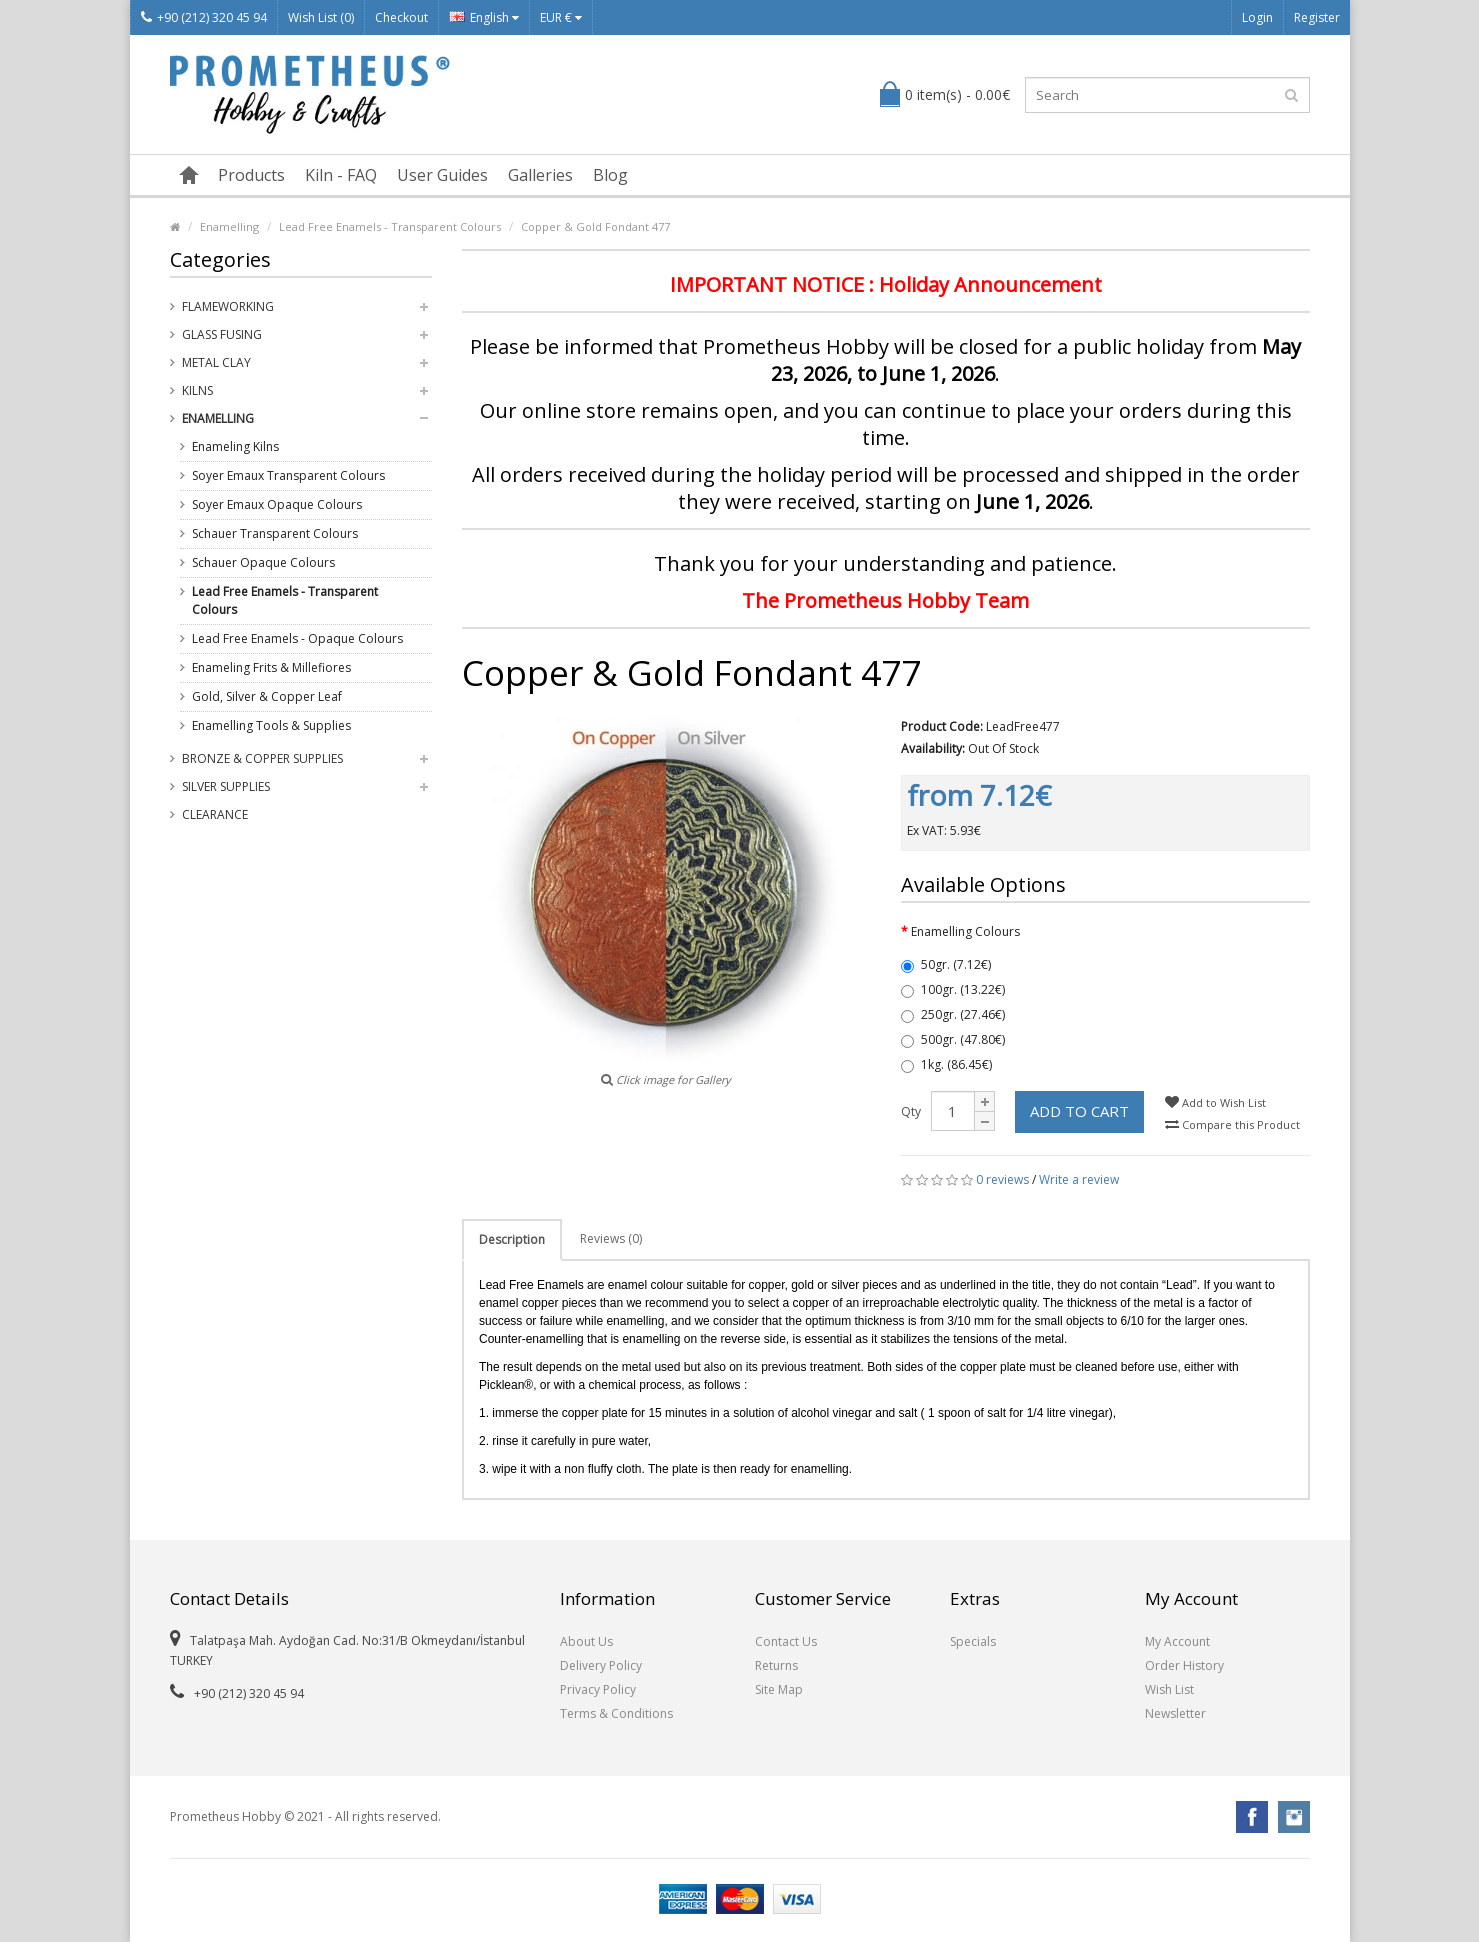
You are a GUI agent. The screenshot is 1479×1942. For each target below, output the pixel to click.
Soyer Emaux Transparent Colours (288, 475)
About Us (586, 1641)
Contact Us (786, 1641)
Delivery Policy (601, 1665)
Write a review (1079, 1179)
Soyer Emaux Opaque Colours (277, 504)
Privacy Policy (598, 1689)
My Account (1177, 1641)
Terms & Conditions (616, 1713)
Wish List (1169, 1689)
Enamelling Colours (965, 931)
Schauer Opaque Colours (263, 562)
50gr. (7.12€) (946, 964)
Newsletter (1175, 1713)
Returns (776, 1665)
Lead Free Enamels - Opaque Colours (297, 638)
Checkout (401, 17)
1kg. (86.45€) (946, 1064)
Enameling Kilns (235, 446)
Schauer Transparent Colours (275, 533)
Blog (610, 175)
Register (1317, 17)
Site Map (779, 1689)
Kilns (197, 390)
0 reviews (1002, 1179)
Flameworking (228, 306)
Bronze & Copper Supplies (262, 758)
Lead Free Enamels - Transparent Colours (390, 226)
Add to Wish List (1215, 1102)
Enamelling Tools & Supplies (271, 725)
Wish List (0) (321, 17)
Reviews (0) (611, 1238)
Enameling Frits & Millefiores (271, 667)
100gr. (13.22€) (953, 989)
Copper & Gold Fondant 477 (595, 226)
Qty (911, 1111)
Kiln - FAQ (341, 175)
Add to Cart (1079, 1111)
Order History (1184, 1665)
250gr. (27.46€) (953, 1014)
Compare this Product (1232, 1124)
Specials (973, 1641)
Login (1257, 17)
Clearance (215, 814)
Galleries (540, 175)
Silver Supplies (226, 786)
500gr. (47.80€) (953, 1039)
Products (251, 175)
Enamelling (229, 226)
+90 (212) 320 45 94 (204, 17)
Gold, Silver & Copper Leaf (267, 696)
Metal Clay (216, 362)
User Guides (442, 175)
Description (512, 1239)
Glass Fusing (222, 334)
